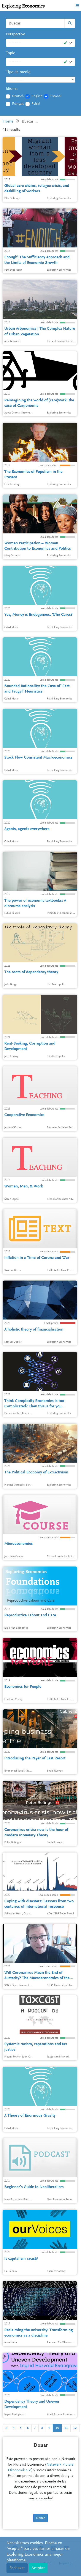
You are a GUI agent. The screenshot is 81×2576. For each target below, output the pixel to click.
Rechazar (17, 2568)
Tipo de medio (18, 72)
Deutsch (18, 96)
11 (66, 2428)
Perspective (15, 34)
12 (75, 2428)
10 (57, 2428)
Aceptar (38, 2568)
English (37, 96)
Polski (36, 103)
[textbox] (40, 80)
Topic (10, 53)
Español (55, 96)
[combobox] (40, 80)
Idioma (12, 89)
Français (18, 103)
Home (8, 122)
